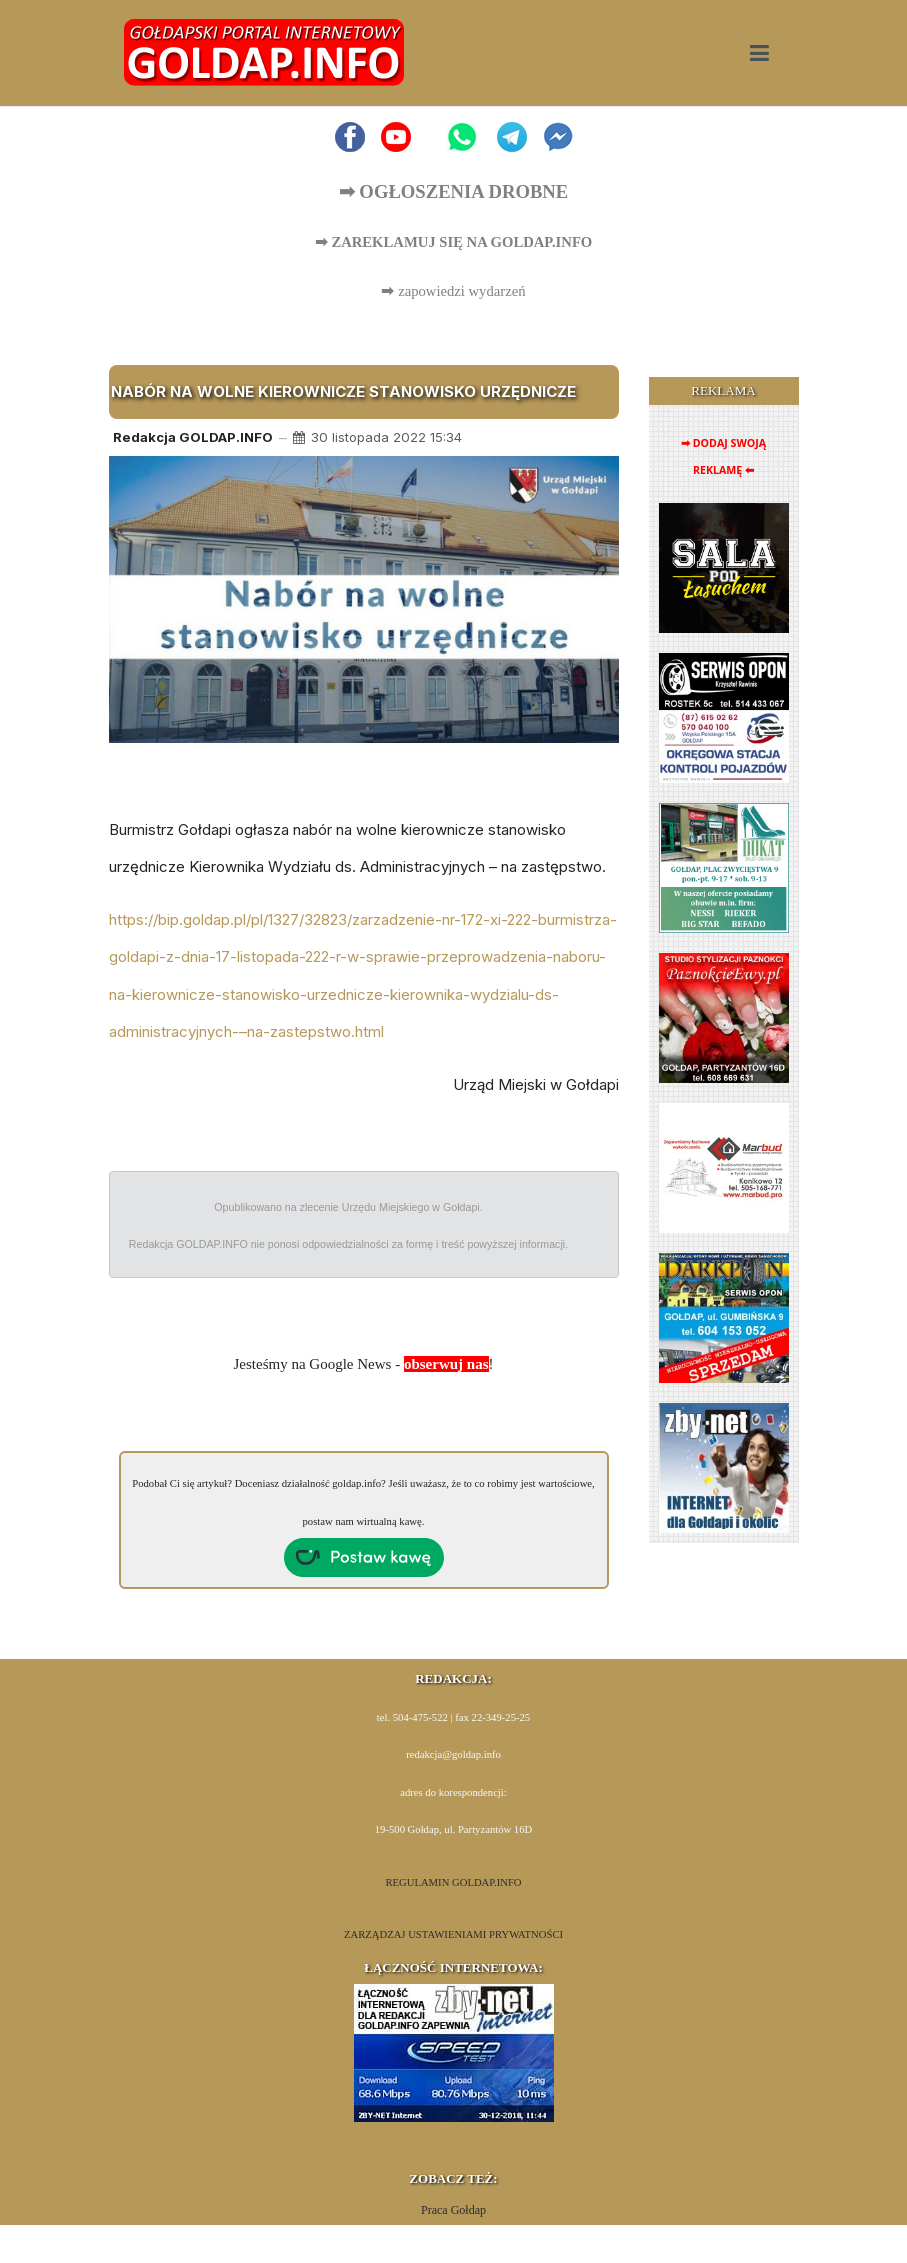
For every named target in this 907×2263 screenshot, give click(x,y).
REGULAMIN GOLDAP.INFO (453, 1882)
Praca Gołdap (453, 2210)
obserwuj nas (446, 1364)
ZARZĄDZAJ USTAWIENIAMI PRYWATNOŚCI (453, 1934)
